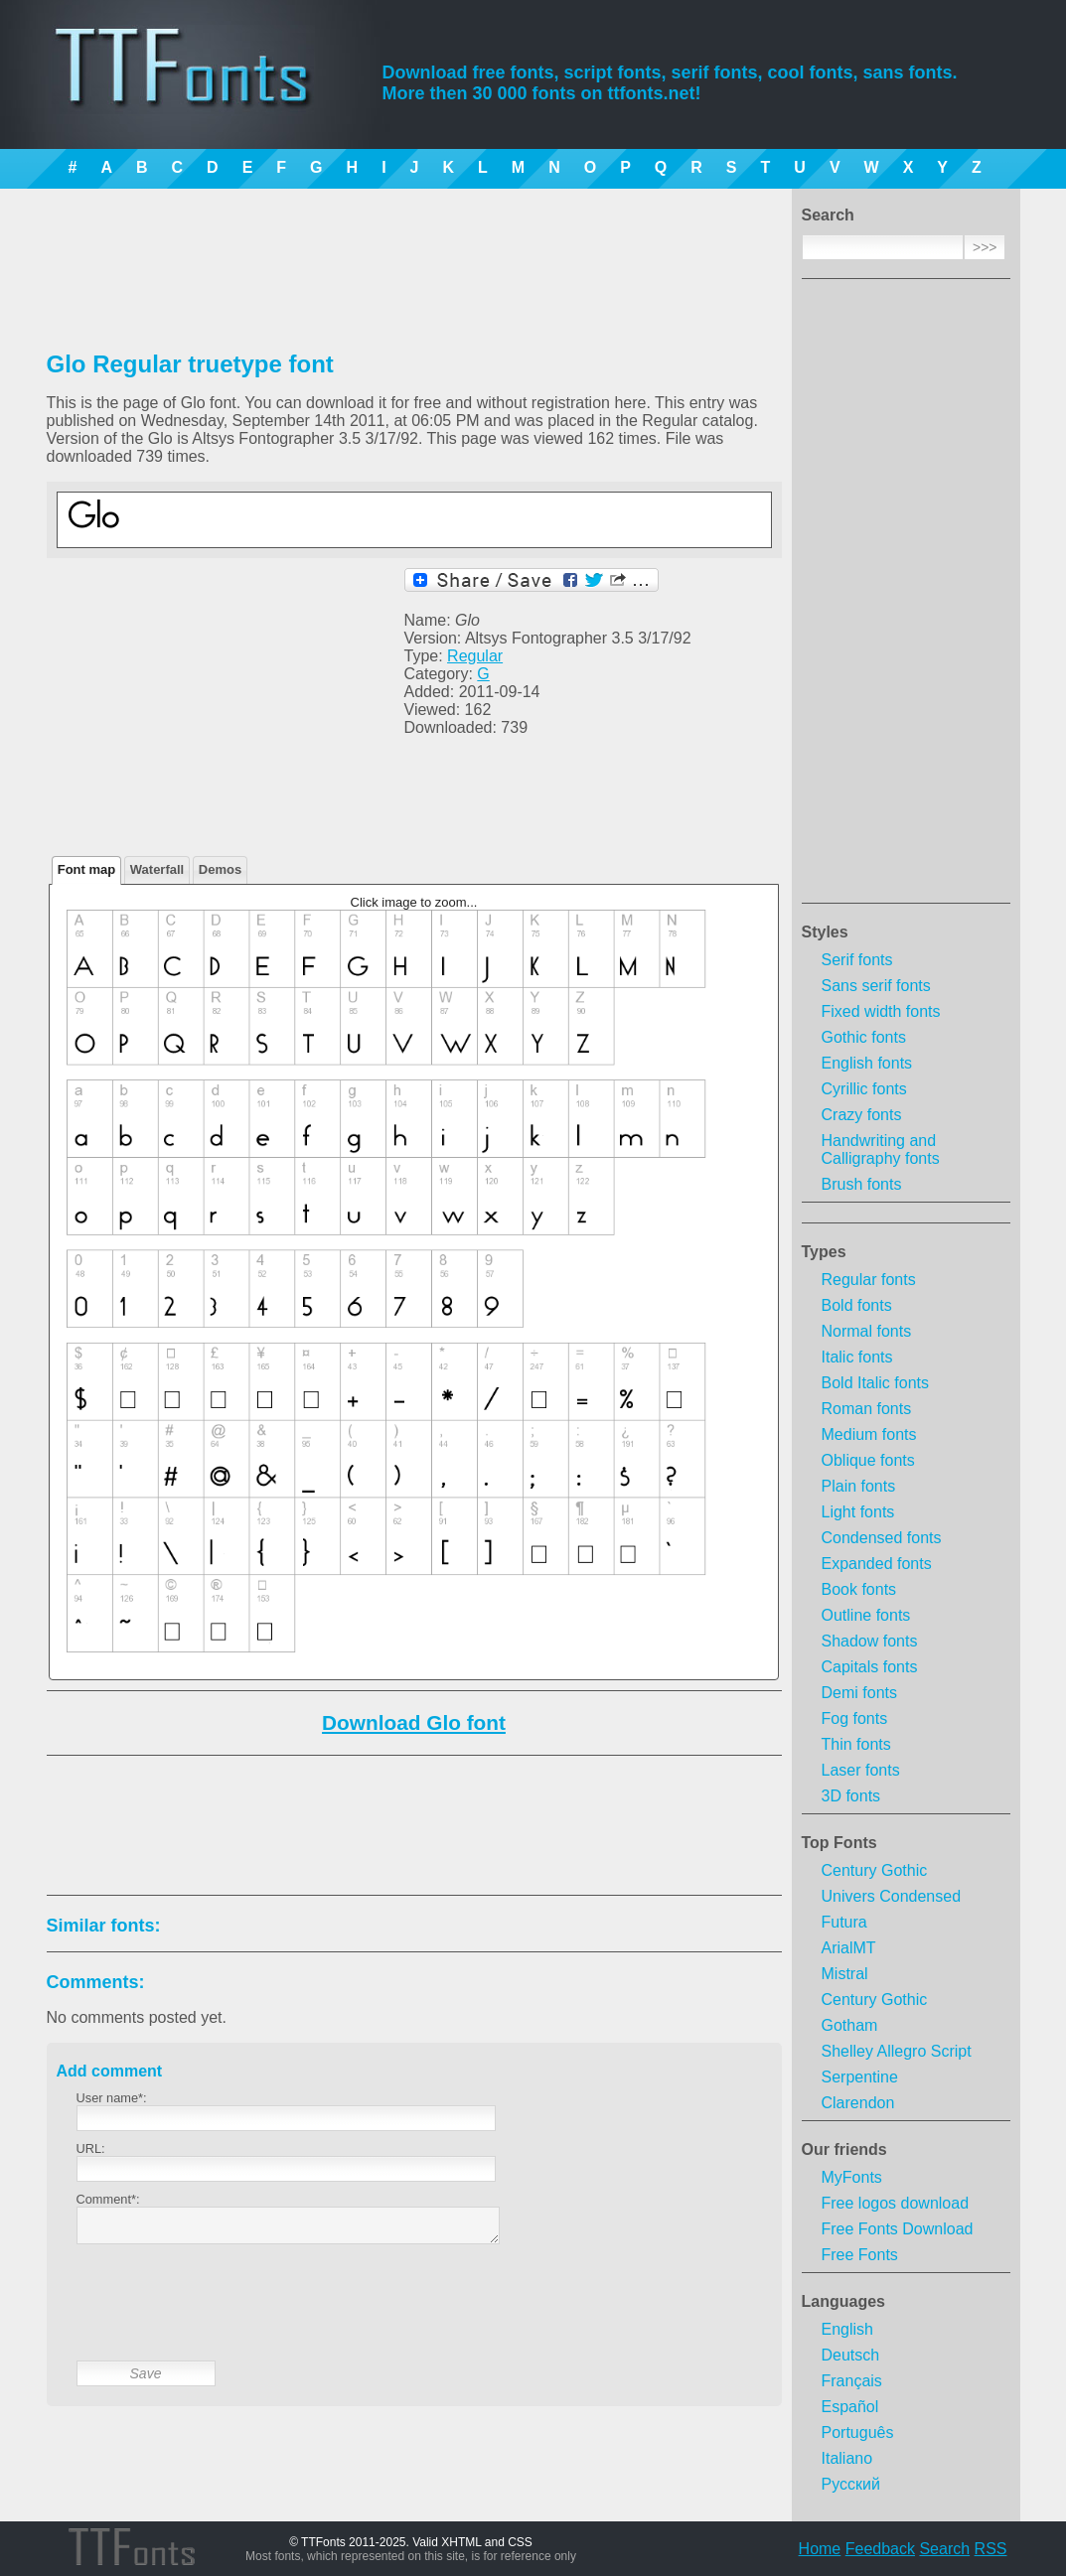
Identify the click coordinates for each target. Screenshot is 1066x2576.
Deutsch (851, 2355)
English (847, 2329)
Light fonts (858, 1511)
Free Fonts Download (898, 2228)
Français (852, 2380)
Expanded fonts (877, 1563)
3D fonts (851, 1796)
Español (850, 2406)
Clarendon (858, 2102)
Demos (220, 869)
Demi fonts (859, 1692)
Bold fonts (857, 1305)
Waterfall (157, 869)
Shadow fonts (870, 1641)
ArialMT (849, 1947)
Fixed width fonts (881, 1011)
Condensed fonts (882, 1537)
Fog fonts (855, 1718)
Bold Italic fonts (876, 1382)
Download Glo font (414, 1722)
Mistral (845, 1973)
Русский (851, 2484)
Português (858, 2432)
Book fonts (859, 1589)
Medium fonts (869, 1434)
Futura (844, 1922)
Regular (475, 655)
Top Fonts (839, 1842)
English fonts (867, 1063)
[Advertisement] (906, 597)
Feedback (880, 2548)
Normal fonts (867, 1331)
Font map (87, 869)
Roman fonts (867, 1408)
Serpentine (860, 2077)
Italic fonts (857, 1357)
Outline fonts (866, 1615)
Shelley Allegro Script (897, 2051)
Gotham (850, 2025)
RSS (991, 2548)
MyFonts (852, 2177)
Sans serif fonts (876, 985)
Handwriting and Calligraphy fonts (881, 1149)
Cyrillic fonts (864, 1088)
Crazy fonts (862, 1114)
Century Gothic (875, 1870)
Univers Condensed (892, 1896)
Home (820, 2548)
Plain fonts (859, 1486)
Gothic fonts (864, 1037)
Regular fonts (869, 1279)
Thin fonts (856, 1744)
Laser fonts (861, 1770)
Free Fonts (860, 2254)
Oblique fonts (868, 1460)
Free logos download (896, 2203)
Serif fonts (857, 959)
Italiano (847, 2458)
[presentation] (227, 2318)
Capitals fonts (870, 1666)
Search (944, 2548)
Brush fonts (862, 1184)
